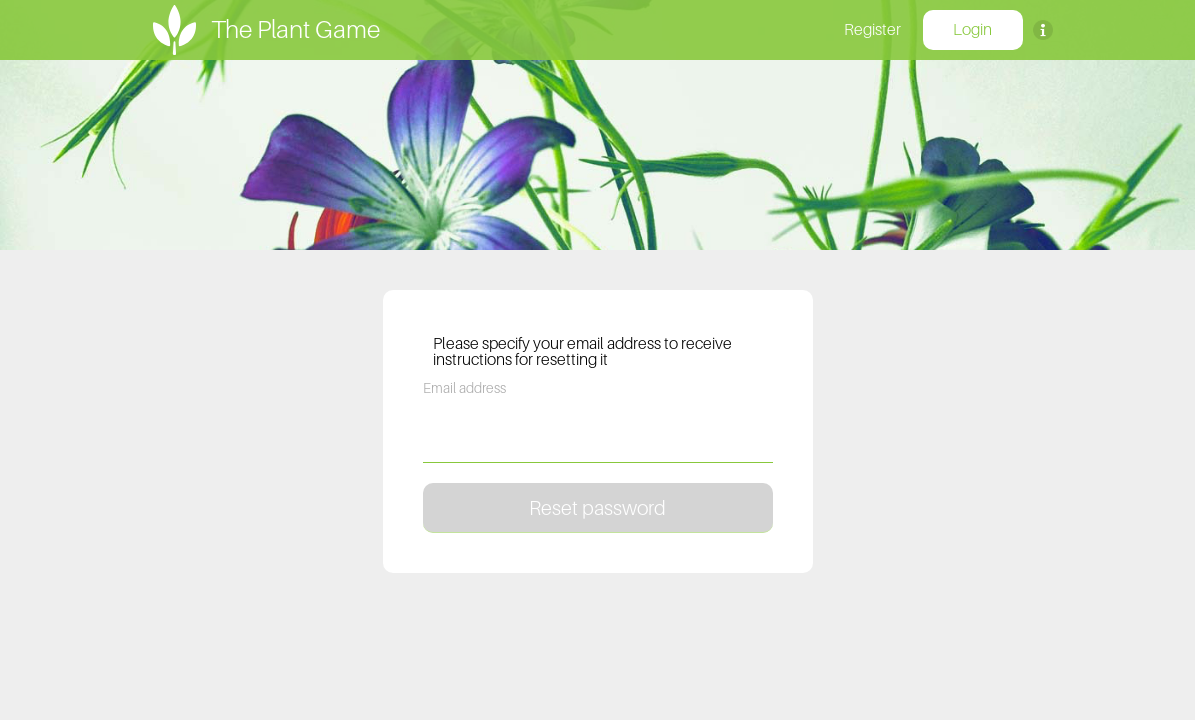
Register (872, 29)
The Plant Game (295, 29)
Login (972, 29)
